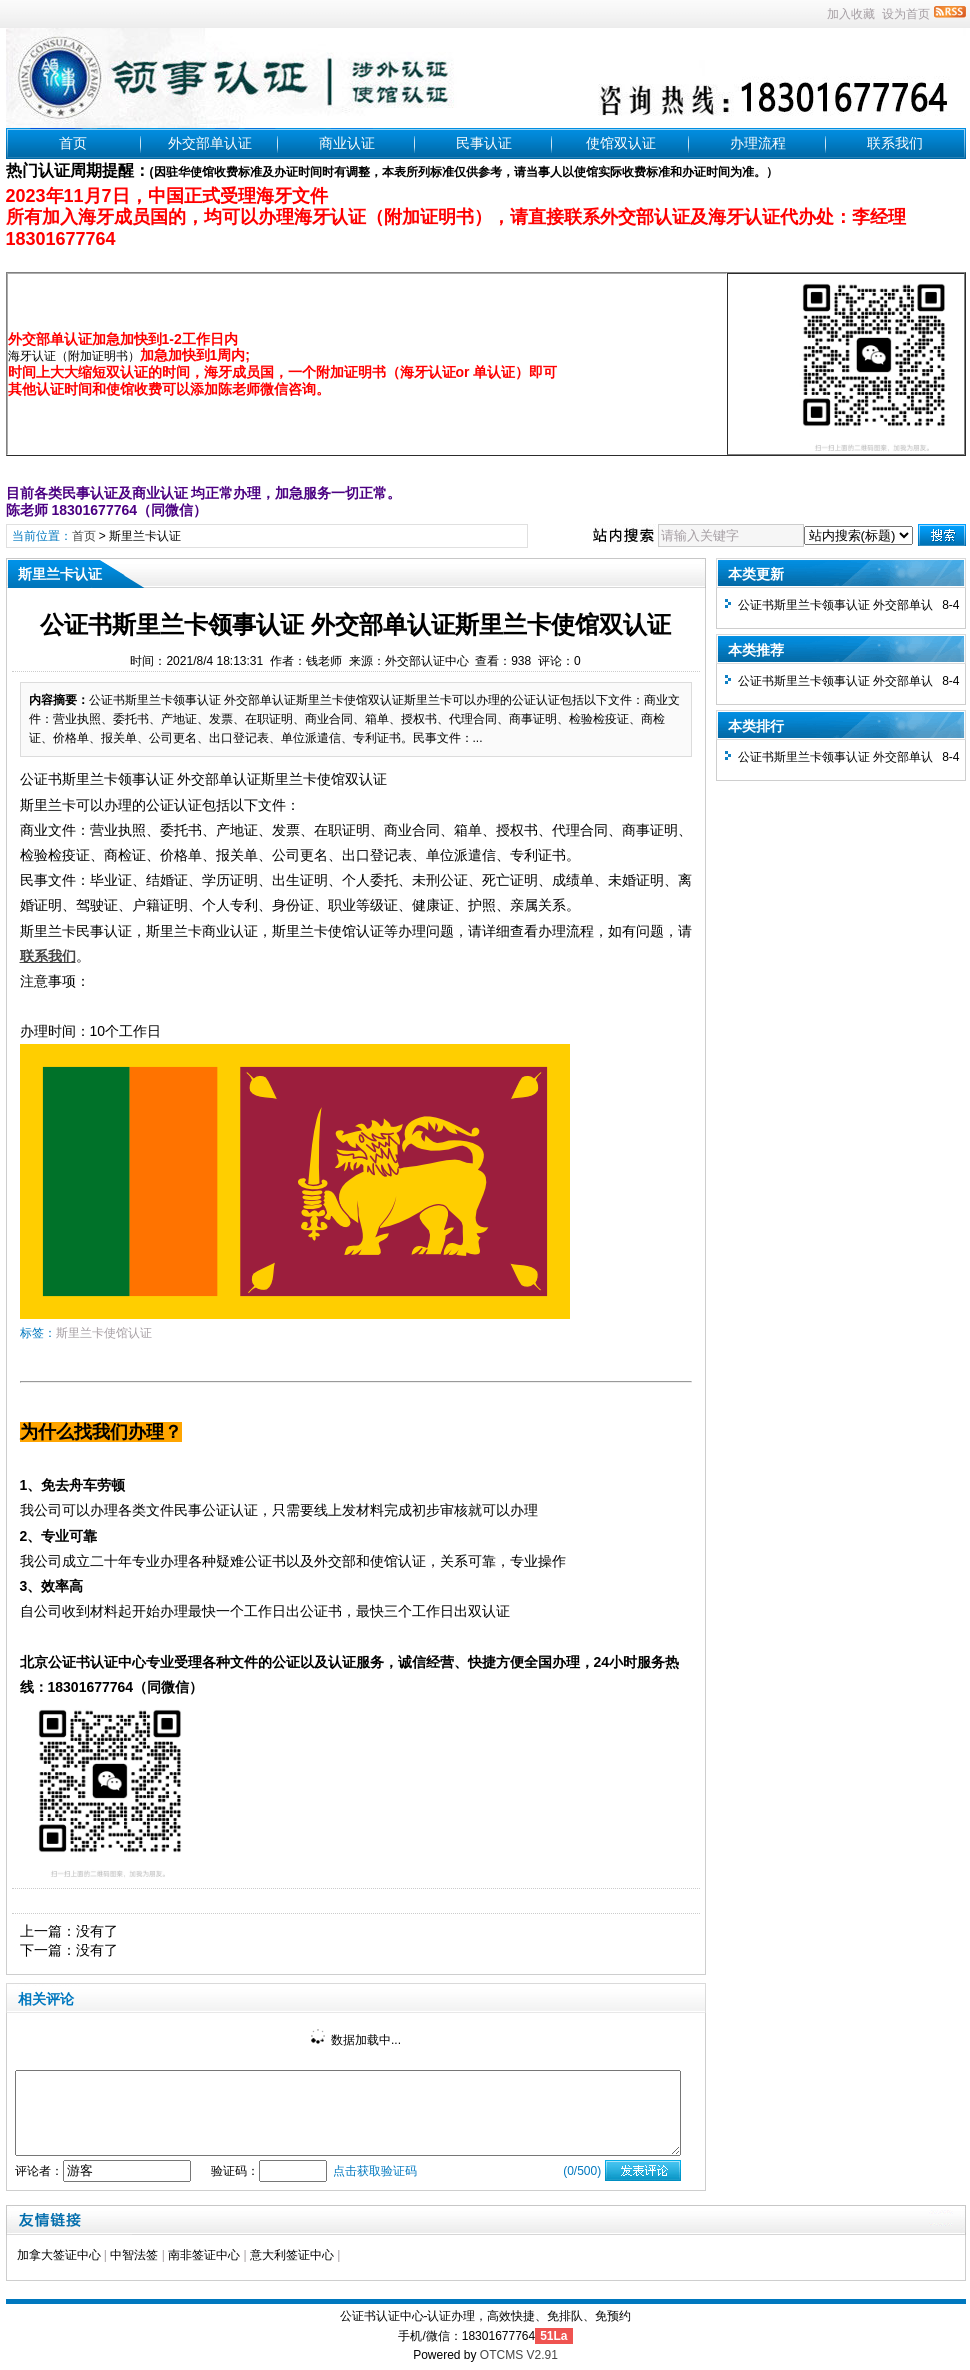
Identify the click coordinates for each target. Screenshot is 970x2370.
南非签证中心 (204, 2255)
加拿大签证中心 (59, 2255)
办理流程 (758, 143)
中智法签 (134, 2255)
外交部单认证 (210, 143)
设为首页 (906, 14)
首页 (73, 143)
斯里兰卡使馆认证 (104, 1333)
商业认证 (347, 143)
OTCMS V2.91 (519, 2355)
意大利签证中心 (292, 2255)
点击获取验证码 (375, 2171)
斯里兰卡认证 (145, 536)
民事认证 (484, 143)
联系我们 (895, 143)
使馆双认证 (621, 143)
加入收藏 (851, 14)
